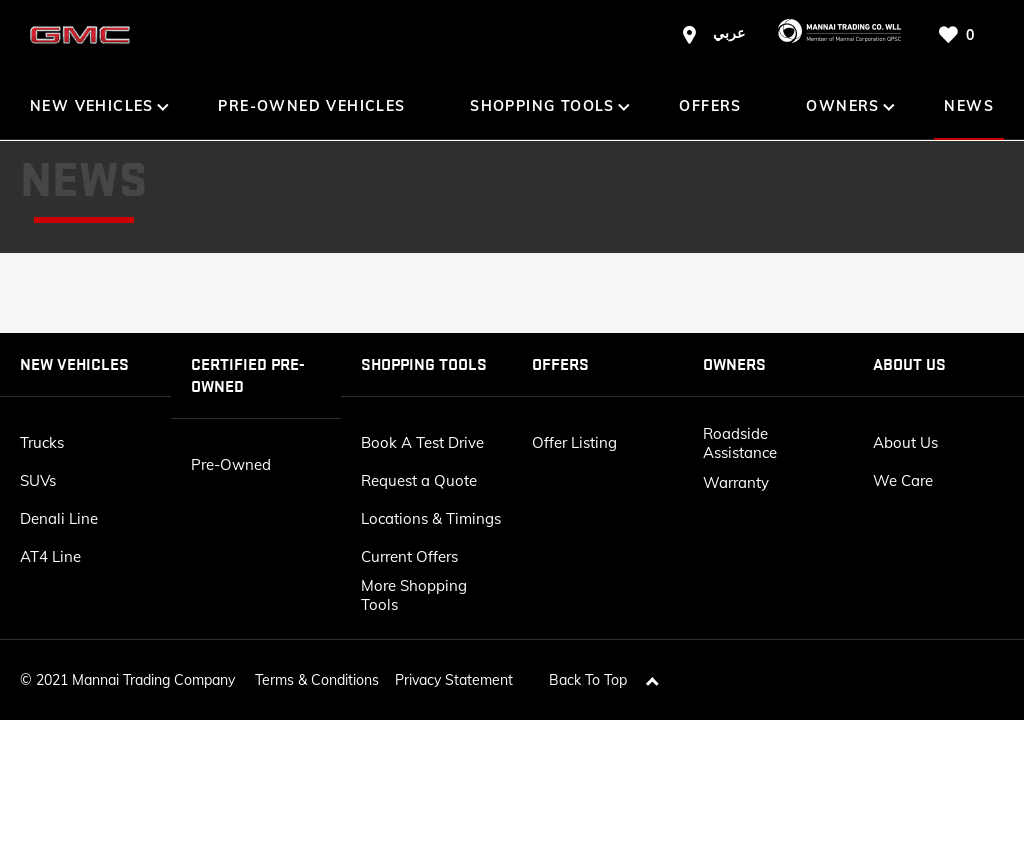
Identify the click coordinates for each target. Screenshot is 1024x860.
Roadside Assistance (740, 443)
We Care (903, 480)
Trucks (42, 442)
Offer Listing (574, 442)
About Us (905, 442)
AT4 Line (50, 556)
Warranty (736, 482)
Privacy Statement (454, 672)
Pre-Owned (231, 464)
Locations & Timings (431, 518)
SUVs (38, 480)
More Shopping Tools (414, 595)
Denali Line (59, 518)
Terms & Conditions (317, 672)
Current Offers (409, 556)
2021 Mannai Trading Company (135, 672)
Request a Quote (419, 480)
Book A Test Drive (422, 442)
